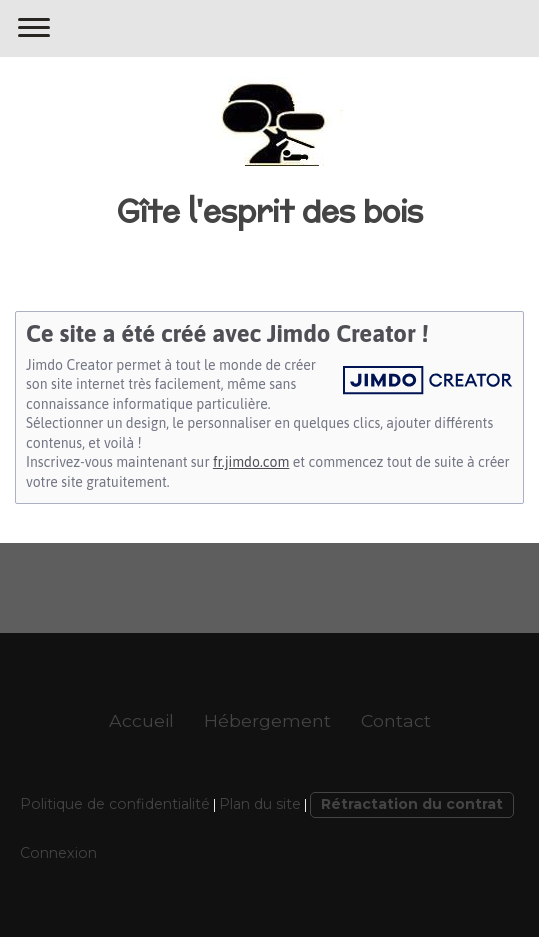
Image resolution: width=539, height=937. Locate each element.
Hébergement (267, 720)
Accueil (141, 720)
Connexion (58, 853)
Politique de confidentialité (115, 804)
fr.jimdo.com (251, 462)
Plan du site (260, 804)
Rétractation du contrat (412, 804)
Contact (396, 720)
